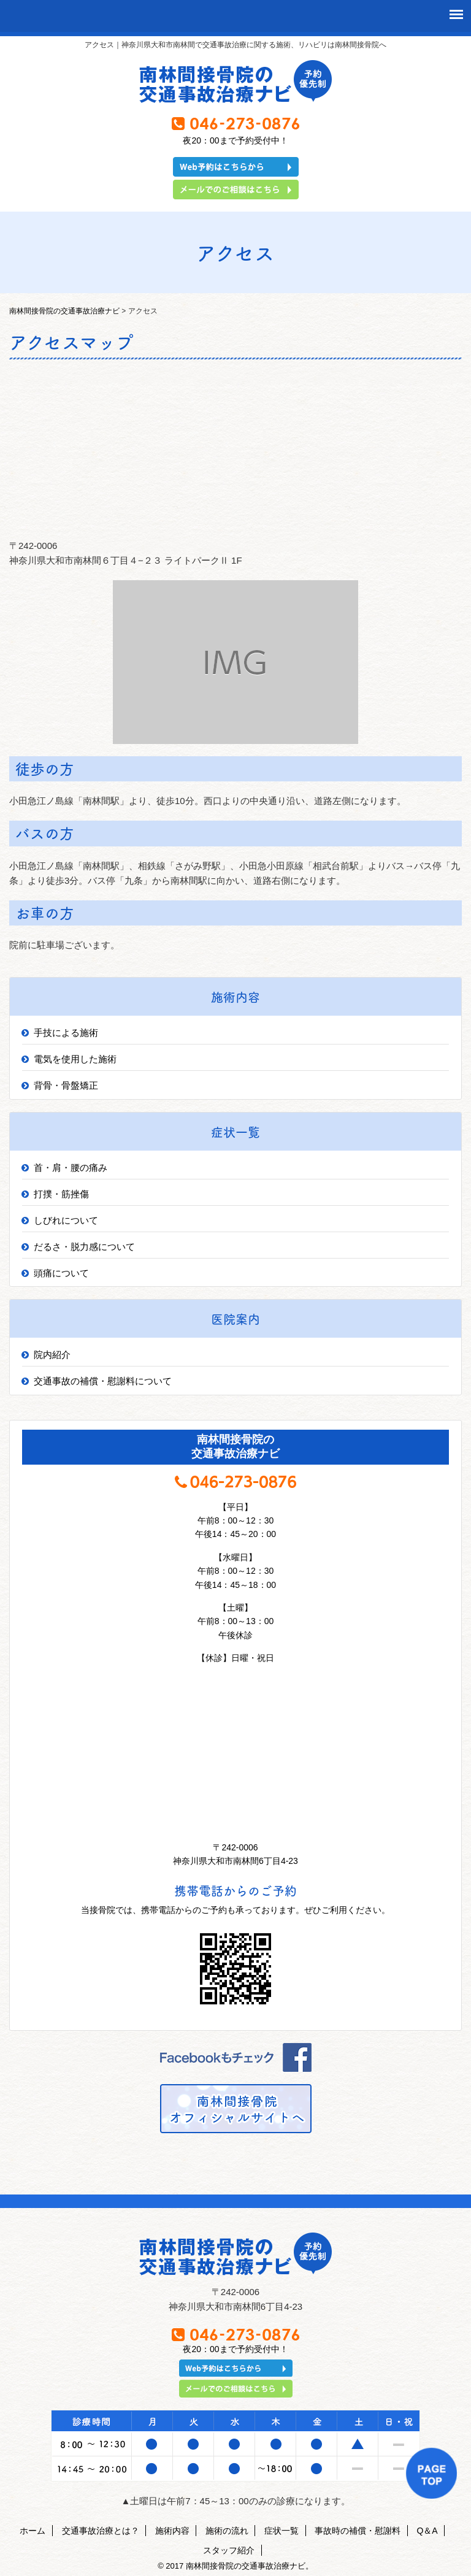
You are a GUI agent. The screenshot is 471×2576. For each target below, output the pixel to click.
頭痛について (61, 1273)
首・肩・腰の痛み (70, 1167)
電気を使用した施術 (75, 1059)
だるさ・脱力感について (84, 1246)
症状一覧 (281, 2531)
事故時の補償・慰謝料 (357, 2531)
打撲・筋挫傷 (61, 1194)
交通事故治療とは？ (100, 2531)
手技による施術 (66, 1032)
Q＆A (426, 2531)
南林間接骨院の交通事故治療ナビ (64, 311)
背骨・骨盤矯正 (66, 1085)
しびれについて (66, 1220)
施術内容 (172, 2531)
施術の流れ (226, 2531)
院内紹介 (52, 1354)
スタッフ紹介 (229, 2550)
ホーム (32, 2531)
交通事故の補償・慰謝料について (103, 1381)
